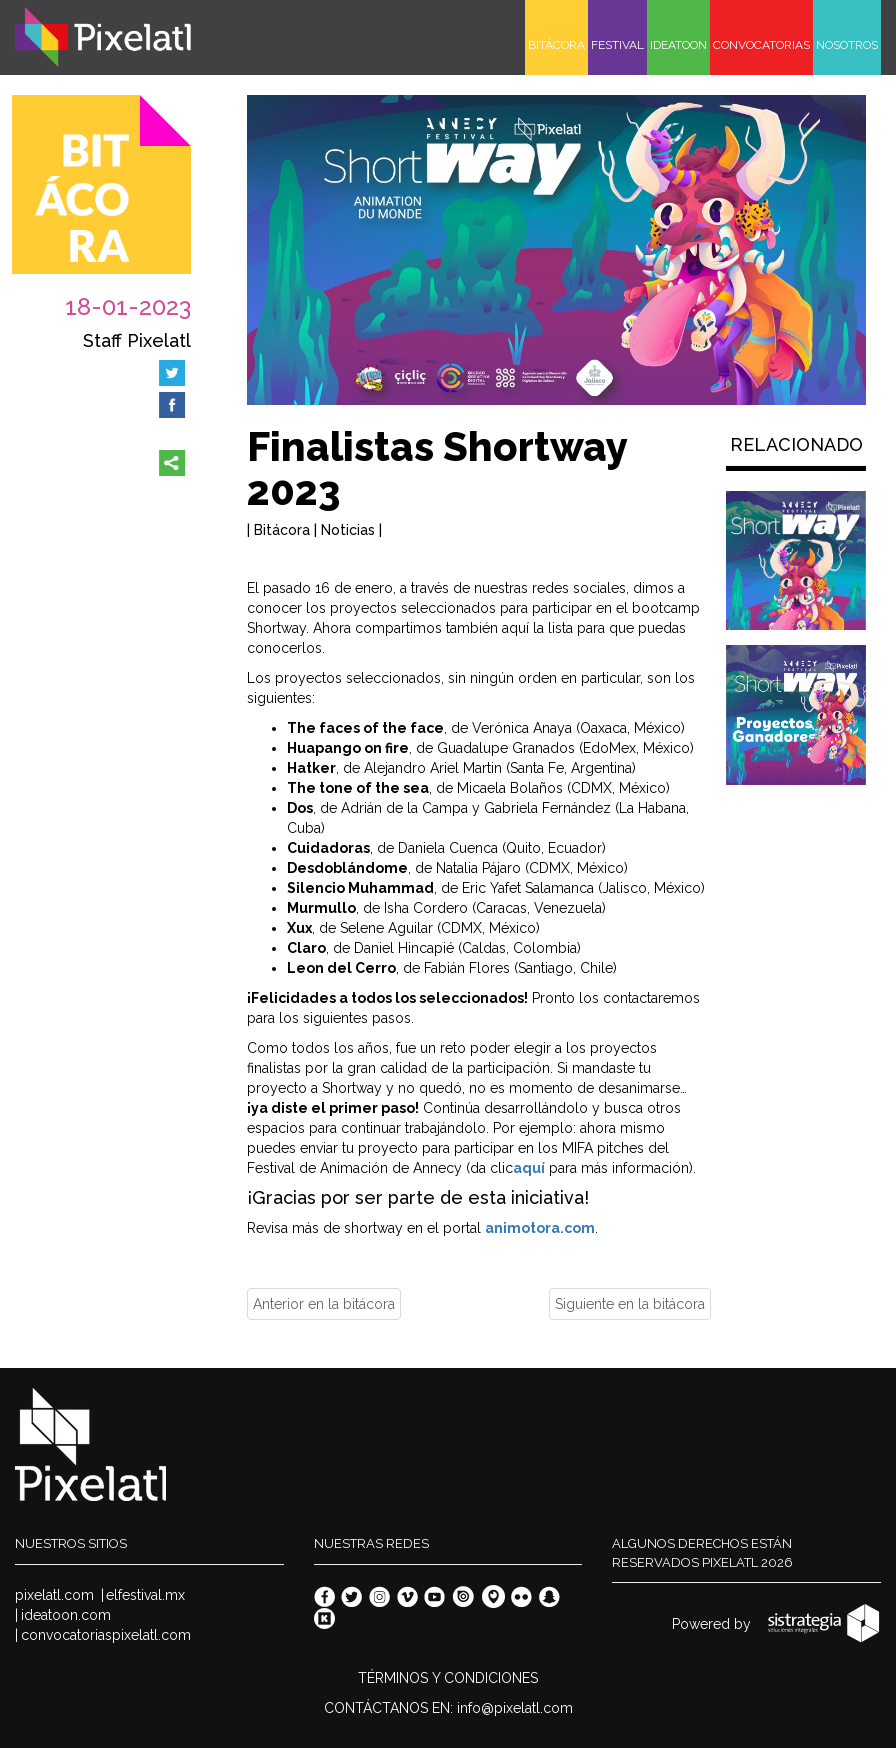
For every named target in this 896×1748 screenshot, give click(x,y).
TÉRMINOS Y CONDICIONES (448, 1678)
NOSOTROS (847, 45)
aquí (529, 1168)
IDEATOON (678, 45)
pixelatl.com (54, 1595)
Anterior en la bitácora (324, 1304)
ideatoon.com (66, 1615)
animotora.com (540, 1228)
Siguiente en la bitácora (630, 1304)
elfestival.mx (145, 1595)
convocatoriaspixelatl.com (106, 1635)
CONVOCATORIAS (761, 45)
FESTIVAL (617, 45)
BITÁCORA (556, 45)
